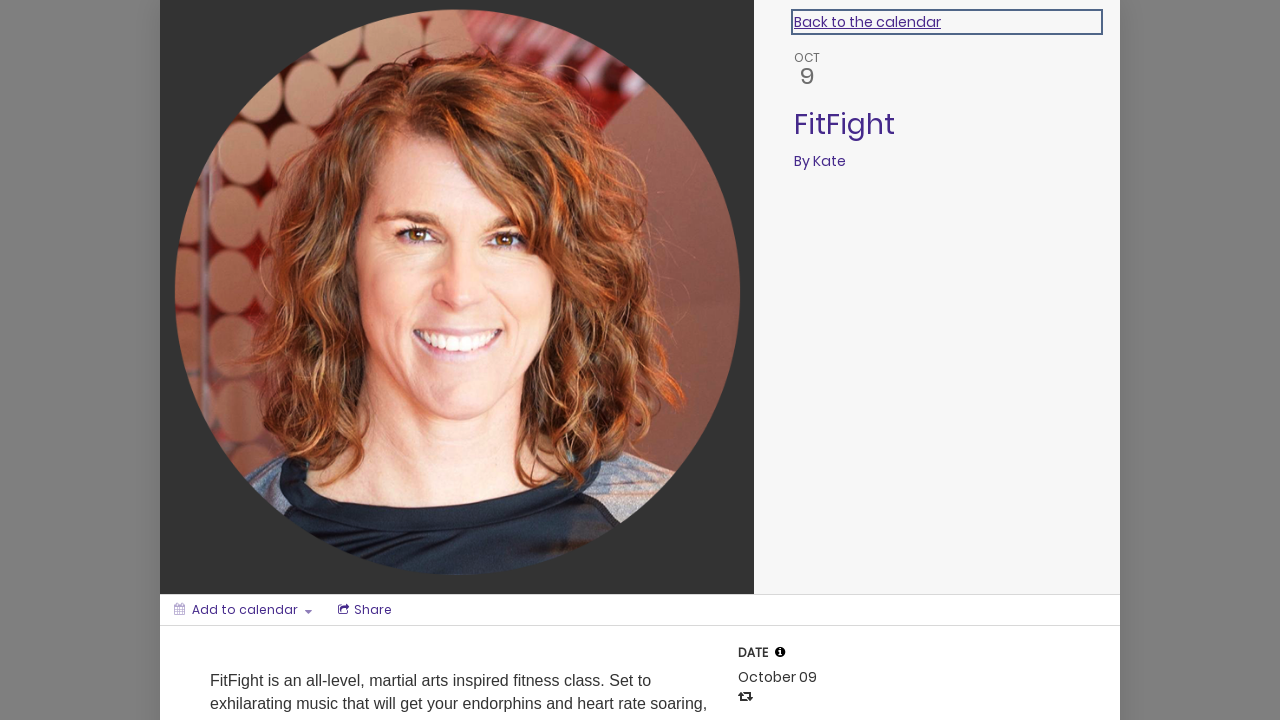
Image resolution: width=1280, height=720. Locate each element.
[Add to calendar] (243, 610)
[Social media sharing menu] (363, 610)
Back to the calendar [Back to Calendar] (867, 22)
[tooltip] (780, 652)
